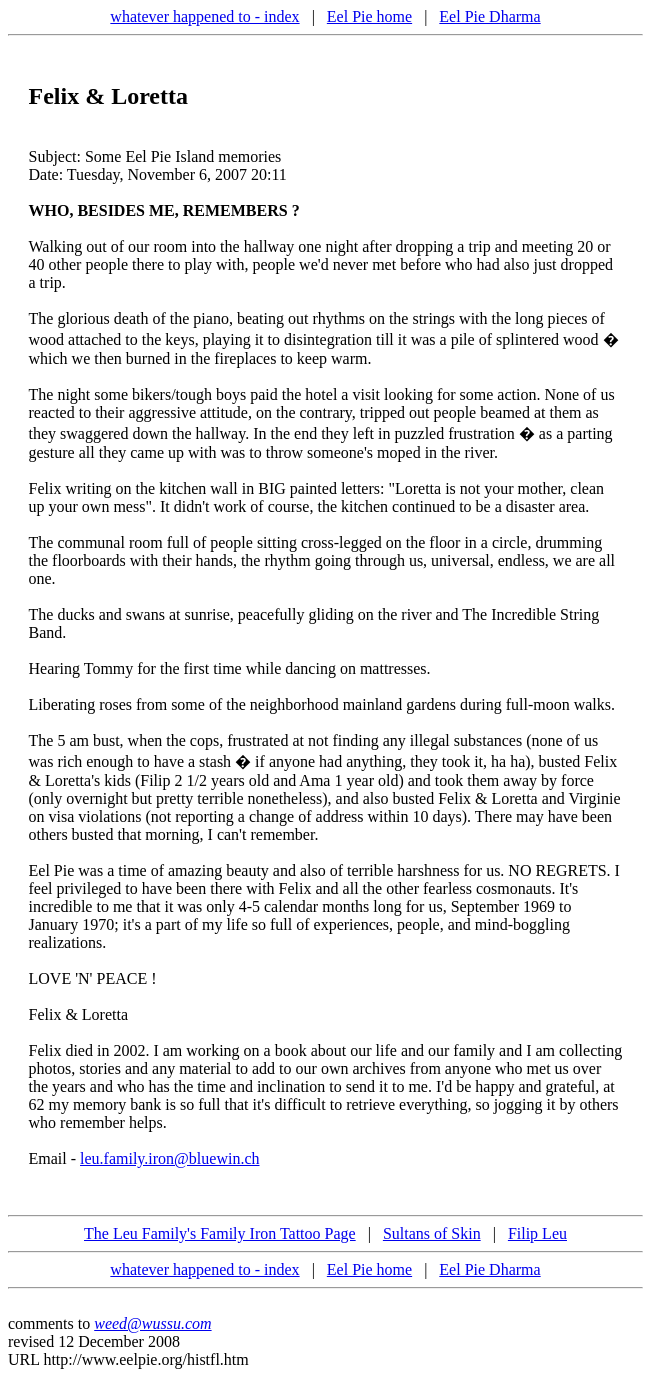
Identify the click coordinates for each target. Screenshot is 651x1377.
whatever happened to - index (204, 16)
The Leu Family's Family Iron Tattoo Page (220, 1233)
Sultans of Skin (432, 1233)
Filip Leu (537, 1233)
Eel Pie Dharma (489, 16)
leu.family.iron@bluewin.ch (169, 1158)
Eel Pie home (369, 16)
